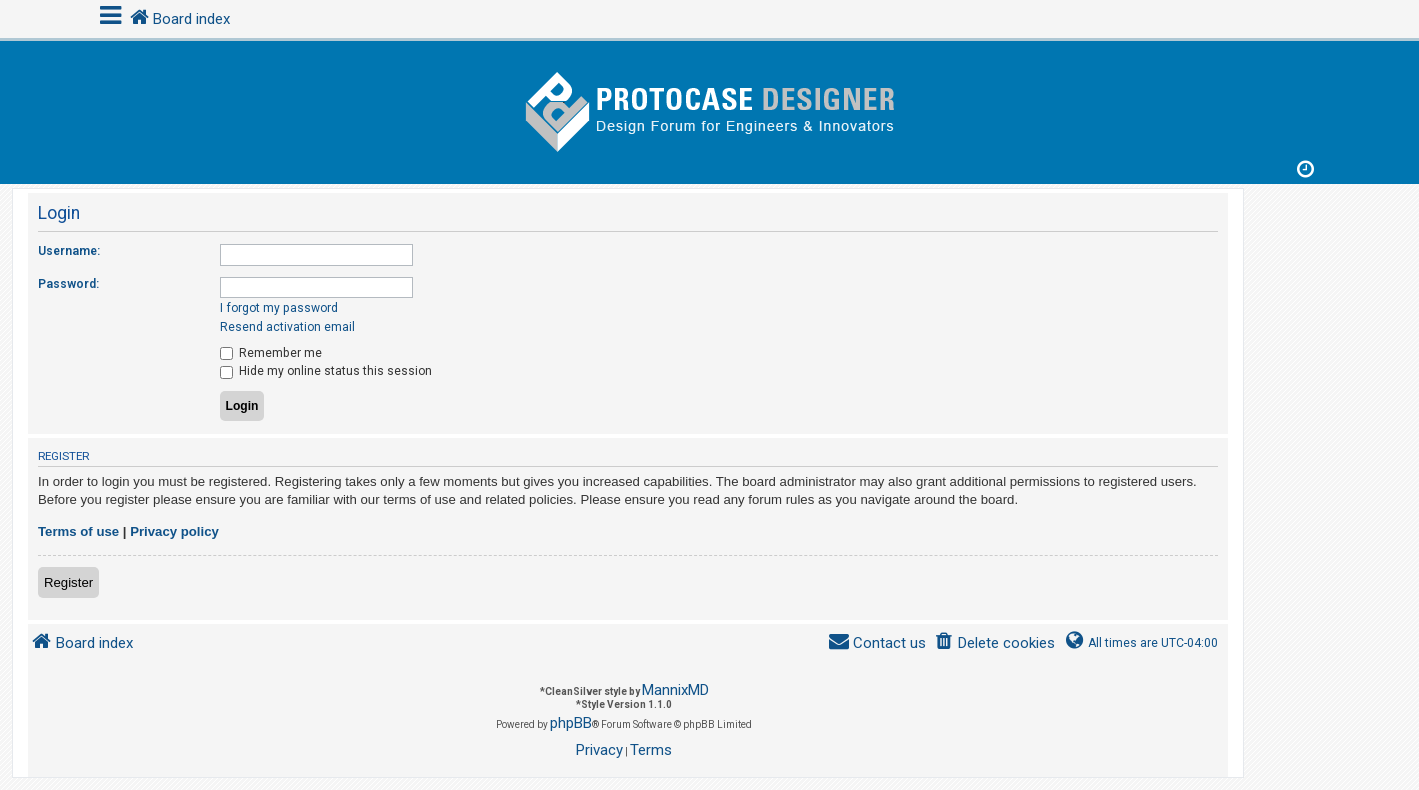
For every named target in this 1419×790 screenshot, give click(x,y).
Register (68, 582)
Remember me (271, 353)
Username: (69, 251)
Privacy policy (174, 531)
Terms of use (78, 531)
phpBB (571, 723)
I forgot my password (279, 308)
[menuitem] (994, 643)
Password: (68, 284)
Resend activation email (287, 327)
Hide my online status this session (326, 371)
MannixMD (675, 690)
